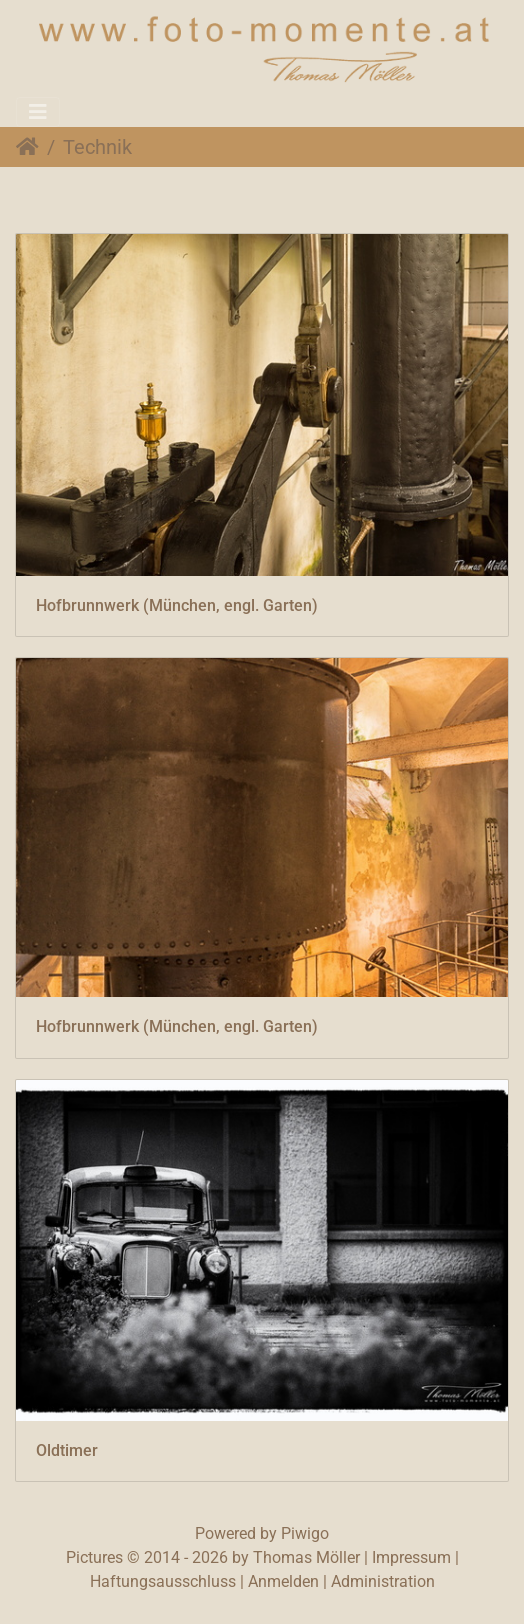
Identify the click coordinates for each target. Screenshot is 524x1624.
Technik (97, 147)
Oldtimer (67, 1450)
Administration (383, 1581)
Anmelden (283, 1581)
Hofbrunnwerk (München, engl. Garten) (177, 605)
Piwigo (305, 1533)
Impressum (411, 1557)
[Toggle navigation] (38, 112)
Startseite (27, 147)
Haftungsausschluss (163, 1581)
